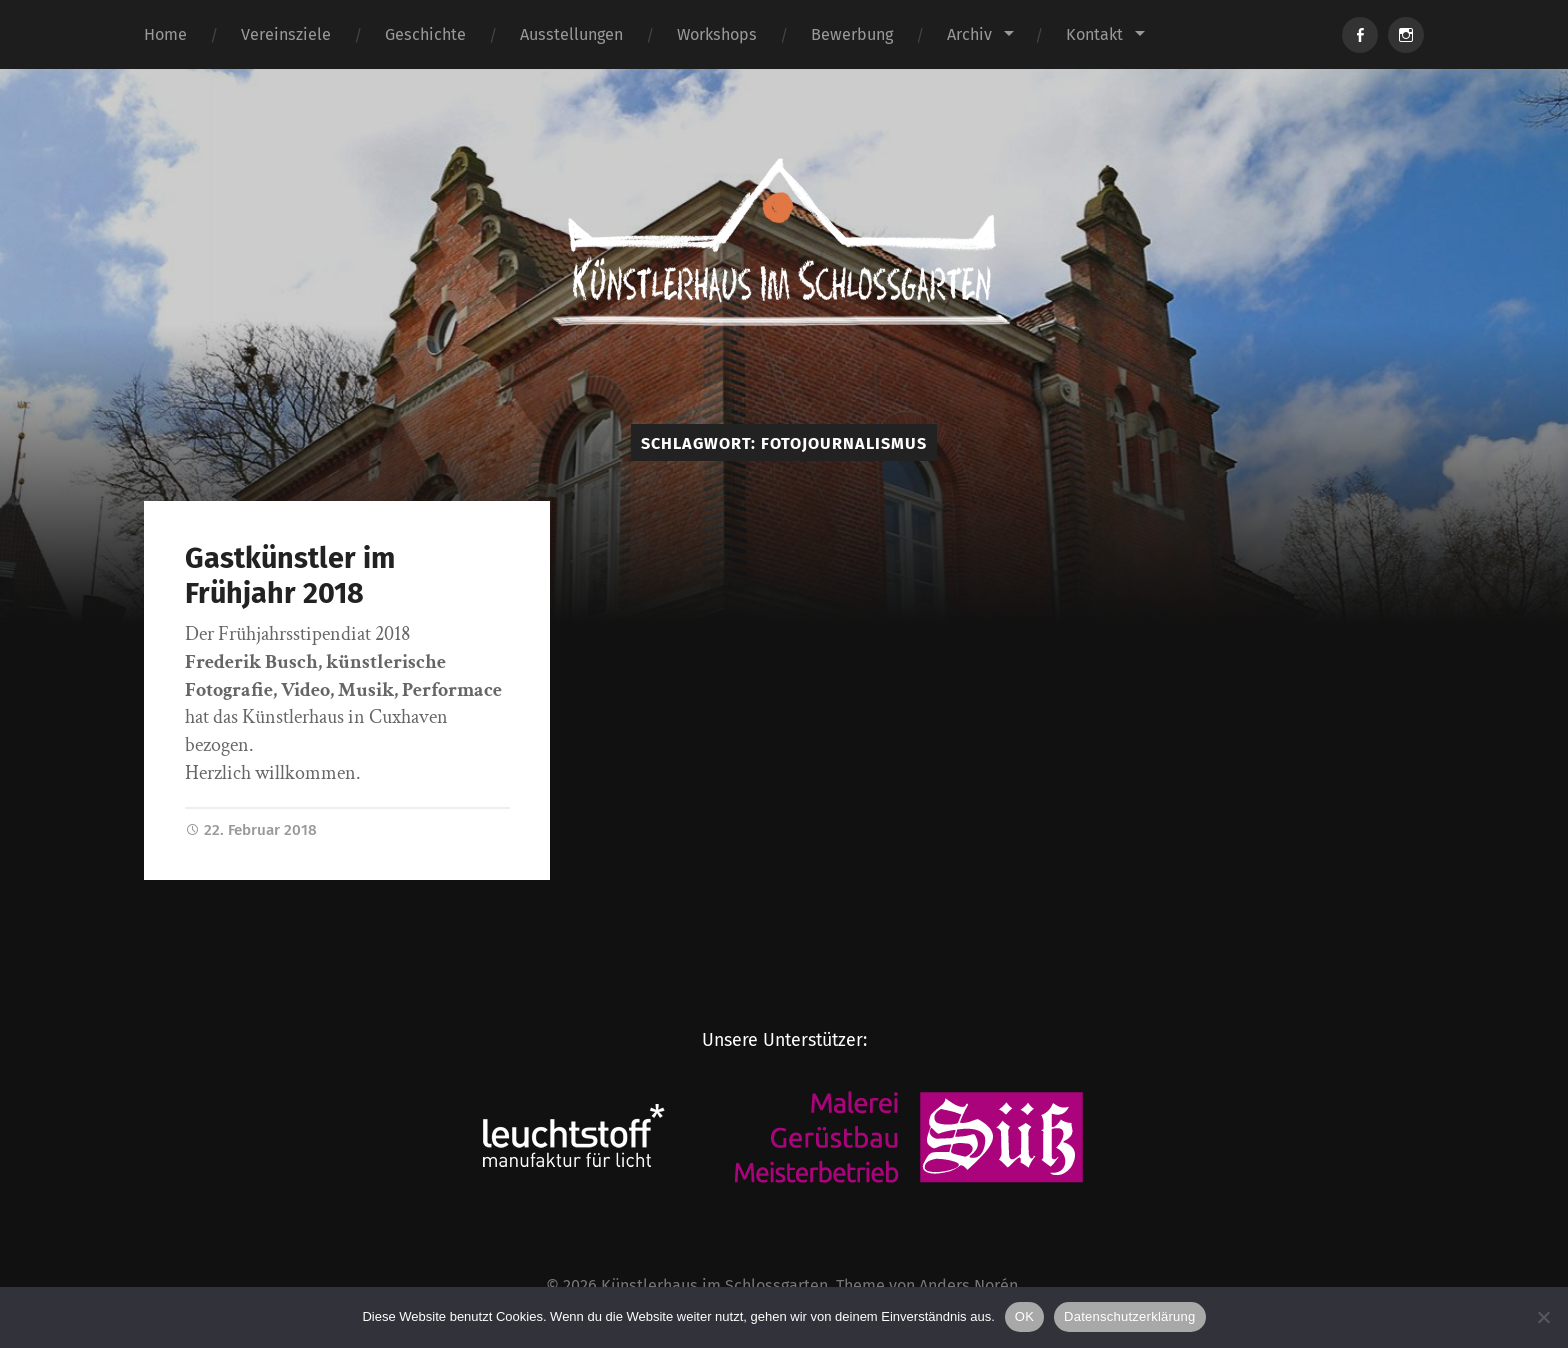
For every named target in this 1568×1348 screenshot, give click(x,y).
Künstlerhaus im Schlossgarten (714, 1285)
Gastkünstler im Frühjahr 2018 (290, 576)
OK (1024, 1316)
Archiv (969, 34)
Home (165, 34)
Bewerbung (852, 34)
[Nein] (1543, 1317)
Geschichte (425, 34)
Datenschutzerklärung (1129, 1316)
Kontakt (1094, 34)
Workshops (717, 34)
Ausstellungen (571, 34)
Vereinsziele (286, 34)
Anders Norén (968, 1285)
